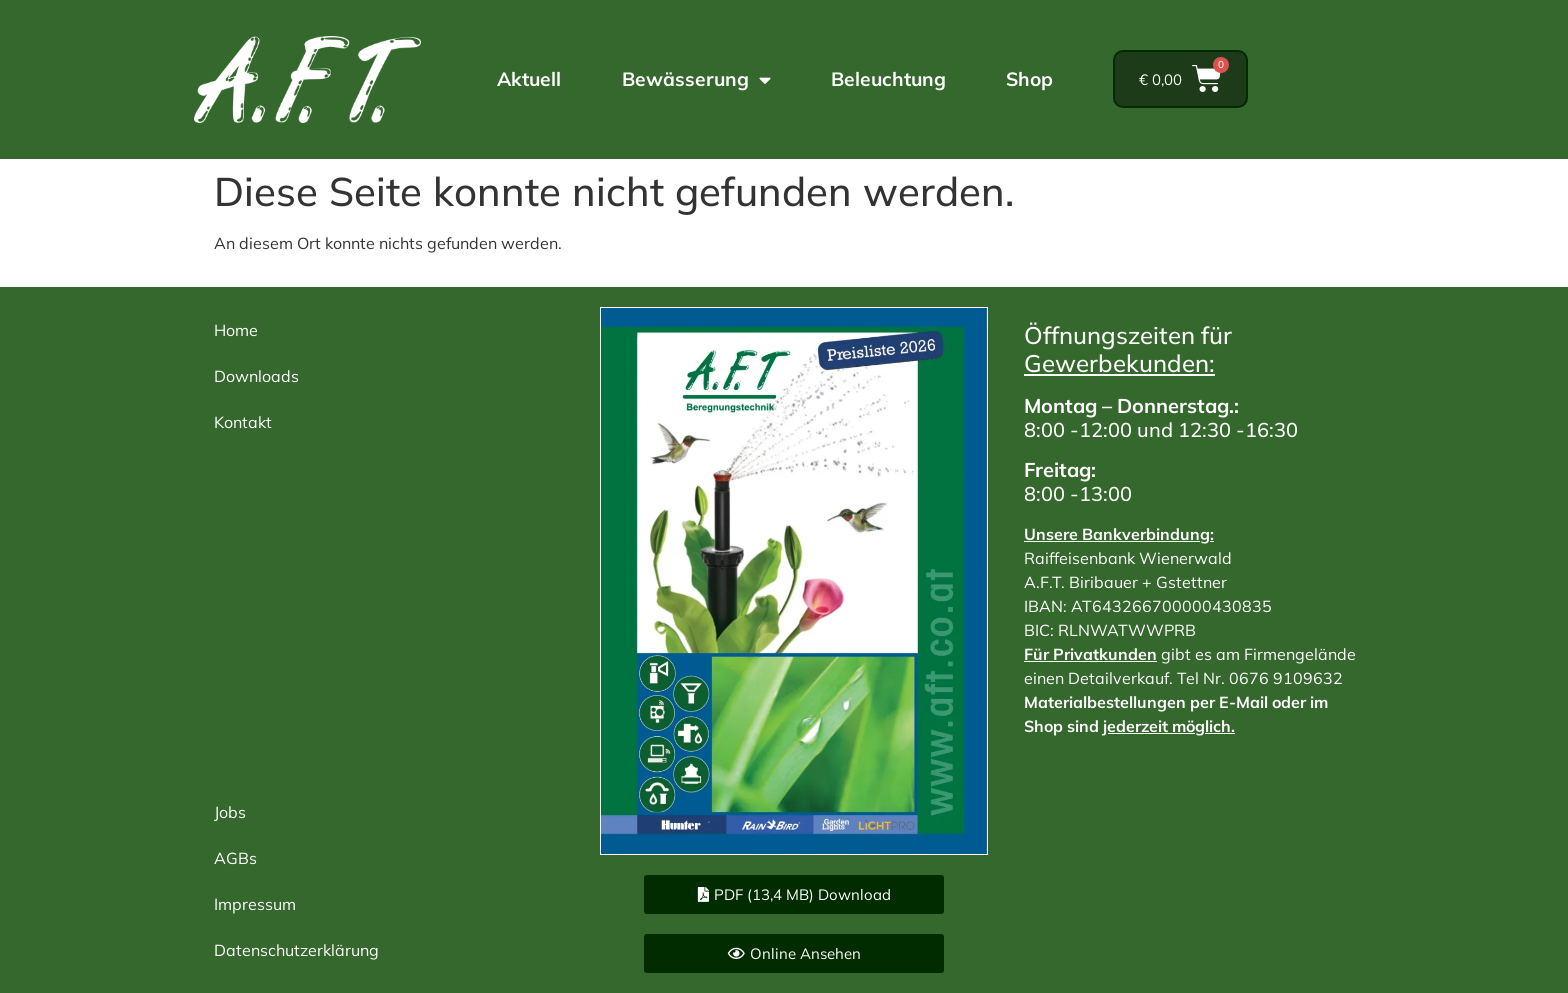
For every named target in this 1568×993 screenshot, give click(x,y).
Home (236, 330)
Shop (1029, 79)
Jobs (230, 812)
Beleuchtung (888, 79)
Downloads (256, 376)
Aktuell (529, 79)
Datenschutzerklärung (296, 950)
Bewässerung (696, 79)
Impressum (255, 904)
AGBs (235, 858)
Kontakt (243, 422)
